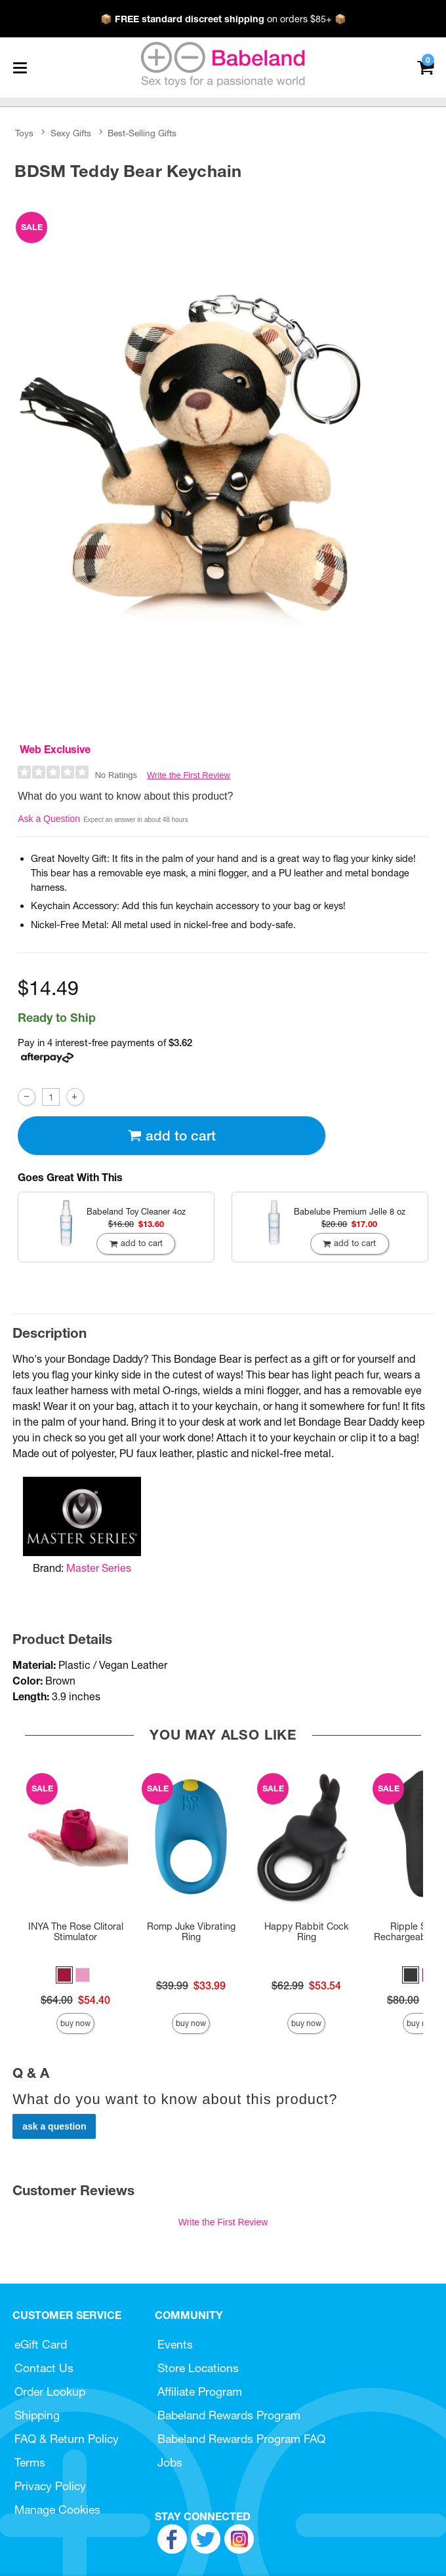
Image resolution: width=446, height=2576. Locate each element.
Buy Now (75, 2023)
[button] (64, 1975)
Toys (24, 133)
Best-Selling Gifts (142, 133)
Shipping (37, 2415)
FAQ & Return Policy (66, 2439)
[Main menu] (20, 67)
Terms (29, 2462)
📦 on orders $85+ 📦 (223, 19)
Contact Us (43, 2368)
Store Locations (198, 2368)
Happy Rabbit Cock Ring (306, 1932)
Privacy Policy (50, 2486)
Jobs (169, 2462)
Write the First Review (188, 775)
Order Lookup (49, 2391)
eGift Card (40, 2344)
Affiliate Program (199, 2391)
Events (175, 2344)
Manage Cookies (57, 2509)
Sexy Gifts (71, 133)
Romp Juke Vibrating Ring (191, 1932)
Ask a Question (49, 818)
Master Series (98, 1567)
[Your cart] (425, 66)
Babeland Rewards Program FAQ (241, 2439)
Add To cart (172, 1135)
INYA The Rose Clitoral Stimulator (75, 1932)
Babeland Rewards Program (228, 2415)
